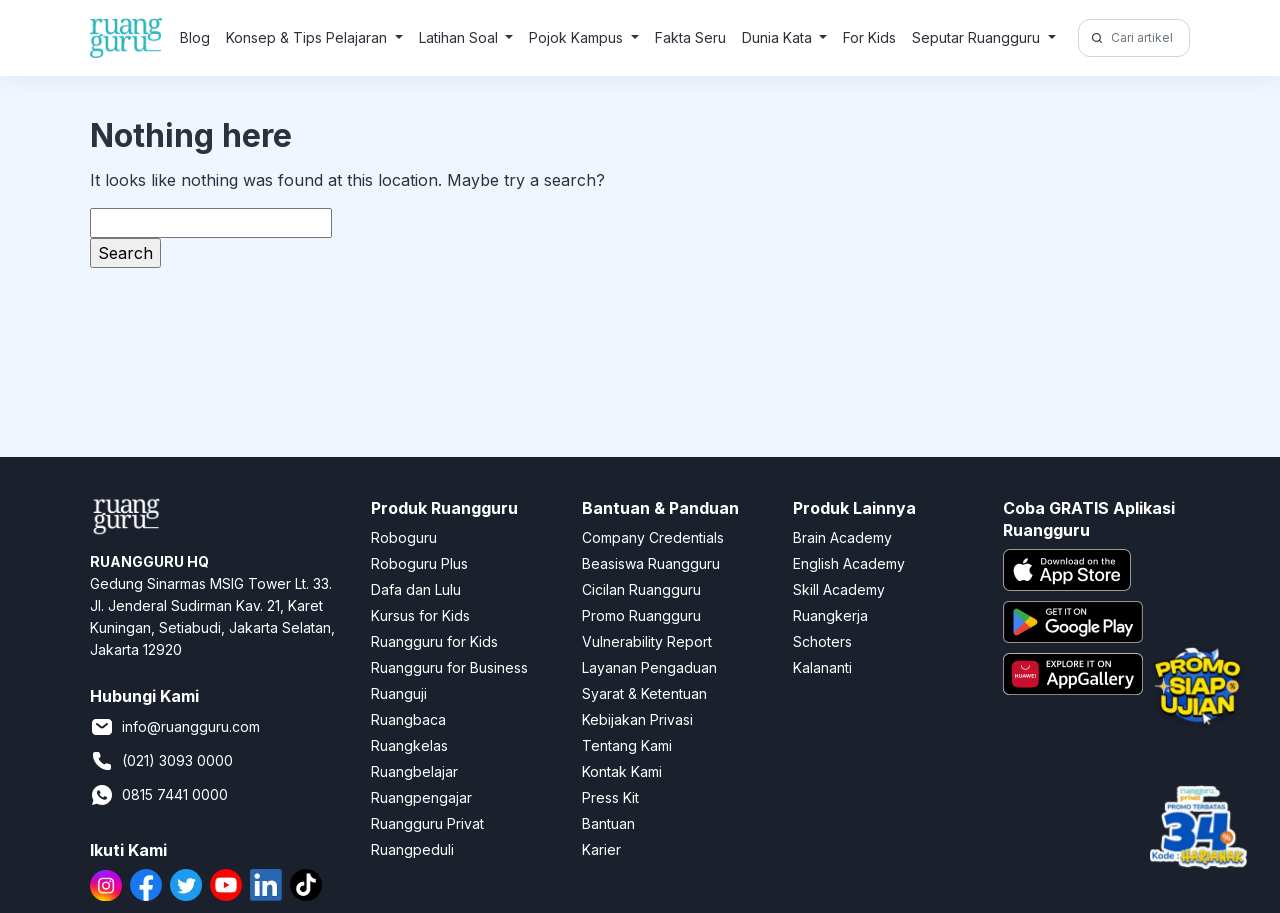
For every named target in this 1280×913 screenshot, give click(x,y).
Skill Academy (839, 589)
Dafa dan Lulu (416, 589)
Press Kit (610, 797)
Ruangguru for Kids (434, 641)
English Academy (849, 563)
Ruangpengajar (421, 797)
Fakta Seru (690, 37)
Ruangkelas (409, 745)
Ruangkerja (830, 615)
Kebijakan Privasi (637, 719)
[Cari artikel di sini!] (1147, 38)
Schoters (822, 641)
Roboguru (404, 537)
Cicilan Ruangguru (641, 589)
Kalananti (822, 667)
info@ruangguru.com (175, 727)
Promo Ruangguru (641, 615)
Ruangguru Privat (427, 823)
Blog (195, 37)
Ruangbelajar (414, 771)
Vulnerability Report (647, 641)
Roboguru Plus (419, 563)
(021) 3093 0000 (161, 761)
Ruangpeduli (412, 849)
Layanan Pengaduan (649, 667)
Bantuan (608, 823)
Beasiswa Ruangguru (651, 563)
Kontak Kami (622, 771)
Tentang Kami (627, 745)
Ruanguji (399, 693)
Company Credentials (653, 537)
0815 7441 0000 (159, 795)
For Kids (869, 37)
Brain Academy (842, 537)
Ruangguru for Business (449, 667)
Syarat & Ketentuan (644, 693)
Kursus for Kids (420, 615)
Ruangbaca (408, 719)
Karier (601, 849)
